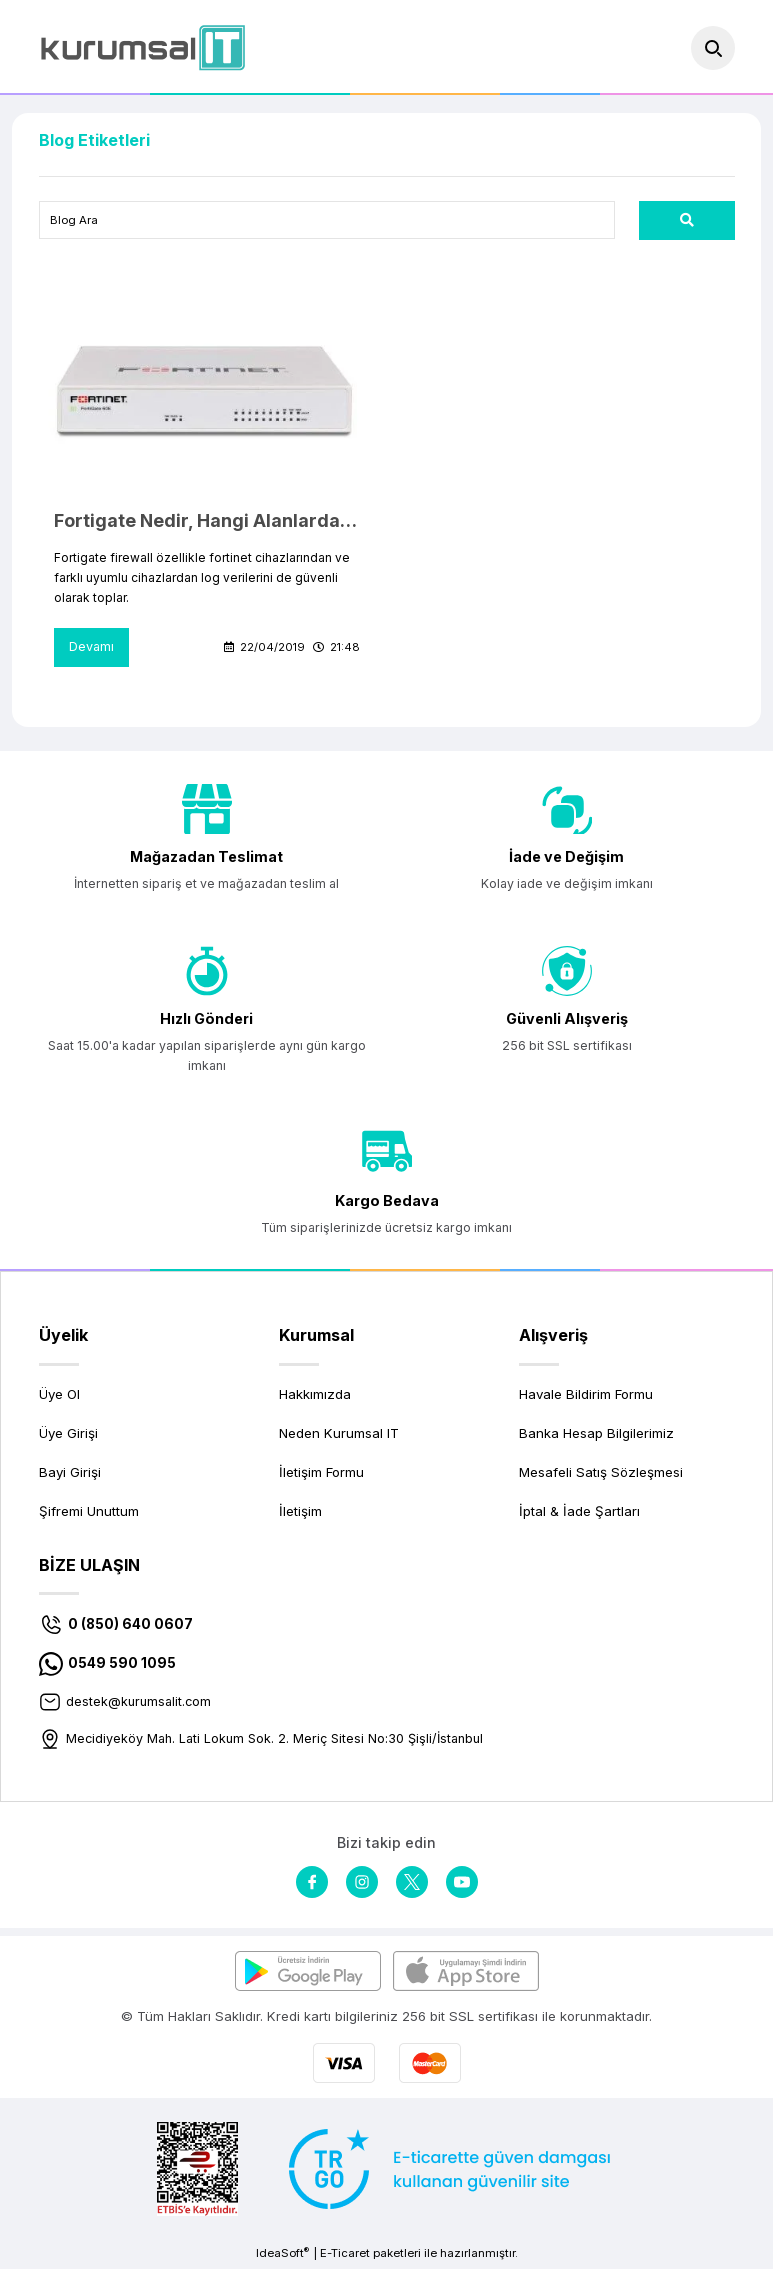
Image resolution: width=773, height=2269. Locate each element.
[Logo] (143, 47)
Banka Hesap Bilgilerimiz (596, 1435)
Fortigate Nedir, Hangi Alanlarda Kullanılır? (207, 521)
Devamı (92, 648)
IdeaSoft (282, 2254)
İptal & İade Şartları (579, 1514)
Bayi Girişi (70, 1474)
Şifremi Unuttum (89, 1514)
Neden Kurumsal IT (339, 1435)
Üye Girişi (68, 1435)
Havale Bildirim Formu (586, 1396)
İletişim (300, 1514)
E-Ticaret (345, 2255)
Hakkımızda (315, 1396)
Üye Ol (59, 1396)
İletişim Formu (321, 1474)
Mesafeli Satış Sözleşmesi (601, 1474)
